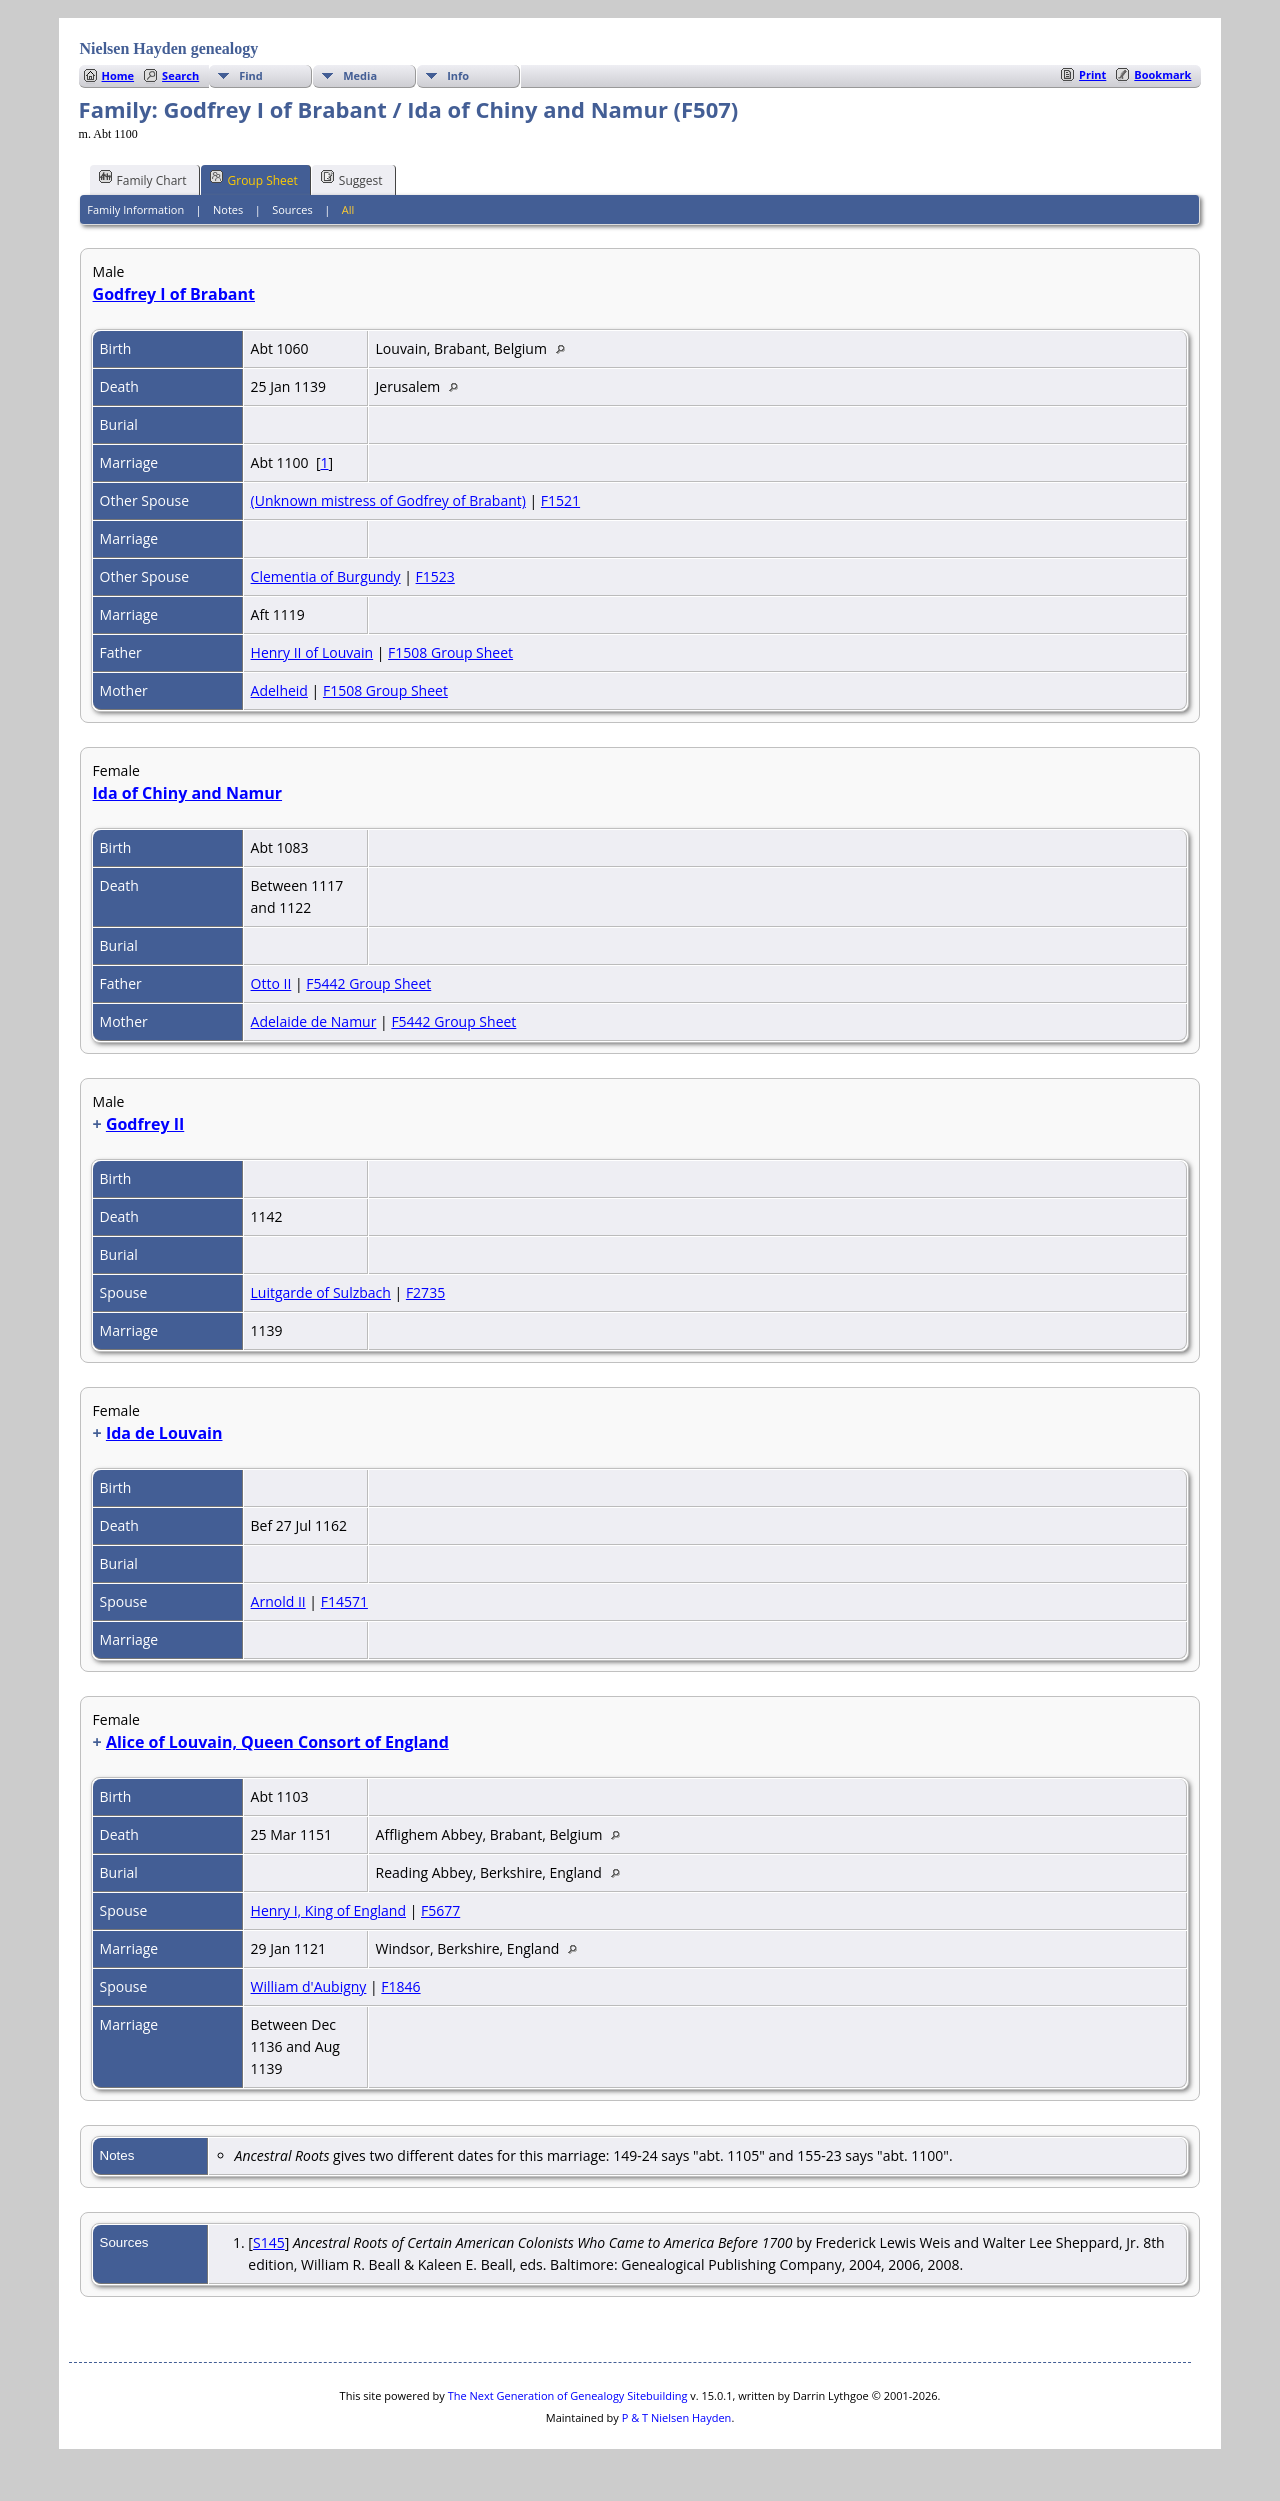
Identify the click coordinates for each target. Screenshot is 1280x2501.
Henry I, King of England (328, 1910)
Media (360, 75)
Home (118, 75)
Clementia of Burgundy (326, 576)
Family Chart (143, 179)
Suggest (352, 179)
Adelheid (279, 690)
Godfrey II (145, 1124)
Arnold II (278, 1601)
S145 (269, 2242)
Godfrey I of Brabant (174, 294)
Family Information (135, 209)
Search (180, 75)
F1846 (400, 1986)
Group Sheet (254, 179)
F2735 (425, 1292)
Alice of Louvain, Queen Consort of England (277, 1742)
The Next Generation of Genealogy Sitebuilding (568, 2395)
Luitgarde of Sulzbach (321, 1292)
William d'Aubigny (309, 1986)
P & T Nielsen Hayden (677, 2417)
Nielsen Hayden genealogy (169, 48)
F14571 (344, 1601)
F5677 (440, 1910)
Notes (228, 209)
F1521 (560, 500)
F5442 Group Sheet (368, 983)
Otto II (271, 983)
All (348, 209)
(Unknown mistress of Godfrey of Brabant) (388, 500)
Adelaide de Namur (314, 1021)
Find (251, 75)
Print (1092, 74)
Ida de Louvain (164, 1433)
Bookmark (1162, 74)
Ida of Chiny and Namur (188, 793)
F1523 (435, 576)
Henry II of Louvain (312, 652)
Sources (292, 209)
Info (458, 75)
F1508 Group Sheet (450, 652)
